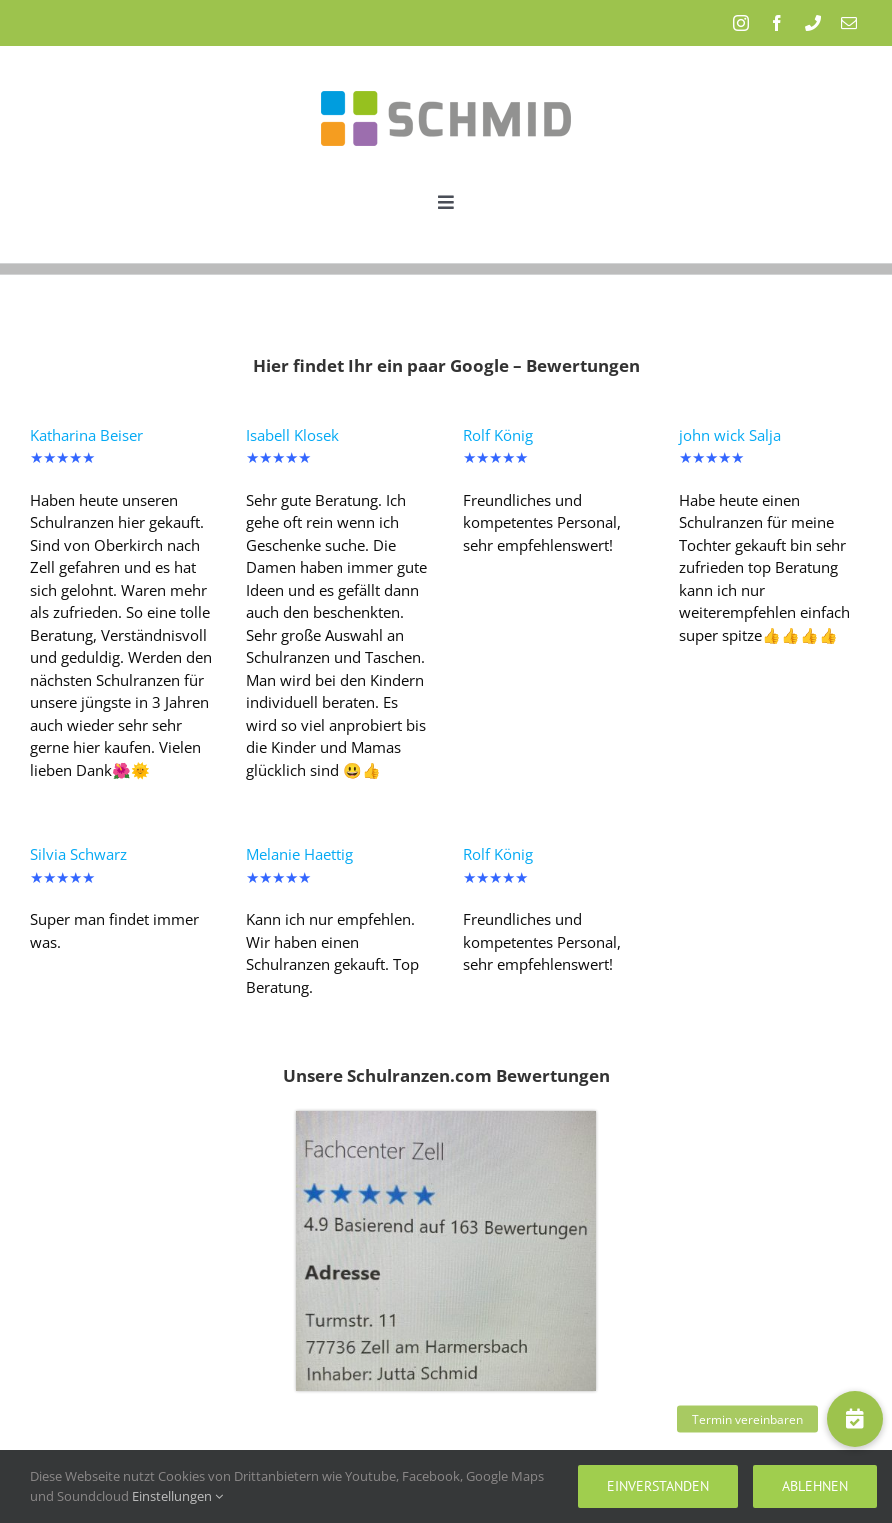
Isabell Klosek (292, 435)
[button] (855, 1419)
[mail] (849, 23)
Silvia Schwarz (78, 854)
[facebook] (777, 23)
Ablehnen (815, 1486)
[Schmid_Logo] (446, 73)
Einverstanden (658, 1486)
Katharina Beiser (86, 435)
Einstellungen (177, 1496)
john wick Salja (730, 435)
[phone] (813, 23)
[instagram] (741, 23)
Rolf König (498, 435)
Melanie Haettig (299, 854)
